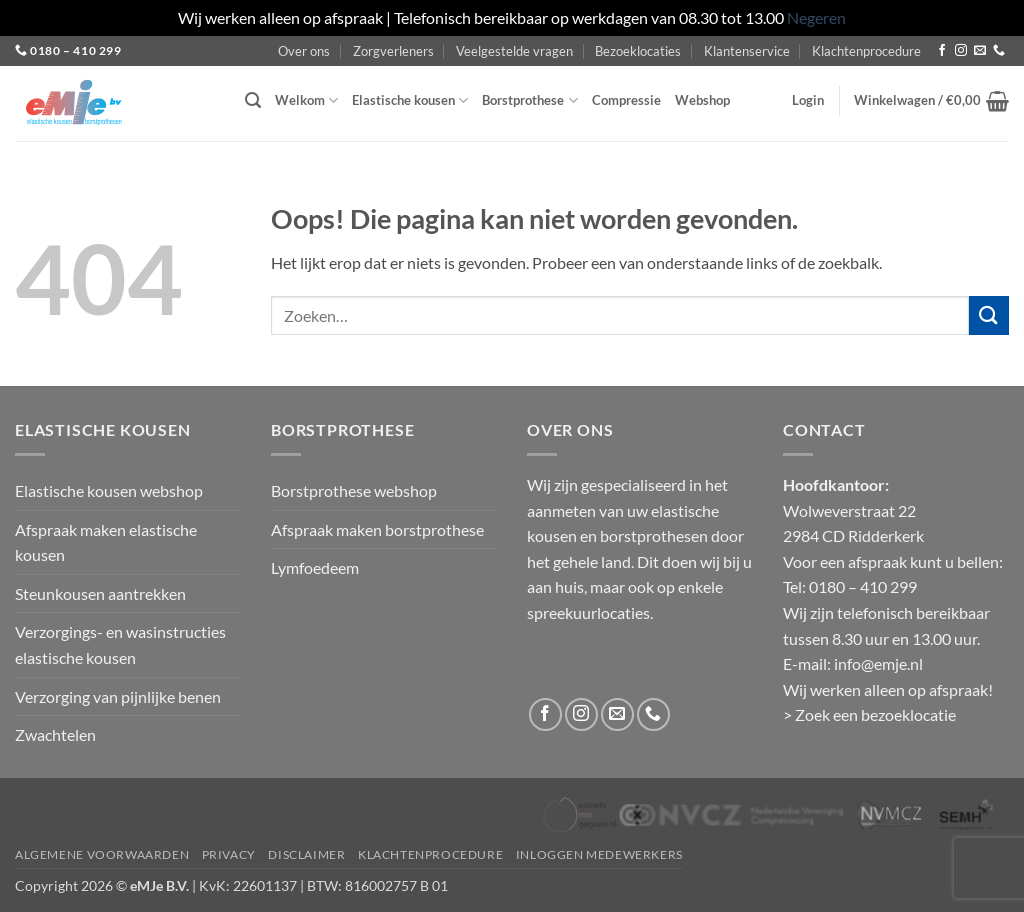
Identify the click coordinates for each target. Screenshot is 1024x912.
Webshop (702, 100)
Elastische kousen (410, 100)
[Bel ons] (999, 51)
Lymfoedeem (315, 567)
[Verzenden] (989, 315)
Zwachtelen (55, 734)
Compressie (626, 100)
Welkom (306, 100)
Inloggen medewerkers (599, 854)
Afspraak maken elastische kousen (106, 542)
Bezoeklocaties (638, 51)
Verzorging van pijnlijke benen (118, 696)
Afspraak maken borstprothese (377, 529)
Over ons (304, 51)
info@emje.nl (878, 663)
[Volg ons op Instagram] (961, 51)
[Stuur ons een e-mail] (980, 51)
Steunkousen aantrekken (100, 593)
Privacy (229, 854)
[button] (253, 100)
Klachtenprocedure (866, 51)
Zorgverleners (393, 51)
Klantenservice (747, 51)
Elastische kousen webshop (109, 490)
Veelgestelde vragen (514, 51)
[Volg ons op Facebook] (942, 51)
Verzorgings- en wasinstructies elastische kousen (120, 644)
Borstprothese (529, 100)
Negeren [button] (816, 17)
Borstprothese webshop (354, 490)
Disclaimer (306, 854)
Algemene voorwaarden (102, 854)
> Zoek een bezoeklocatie (869, 714)
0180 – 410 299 (75, 50)
